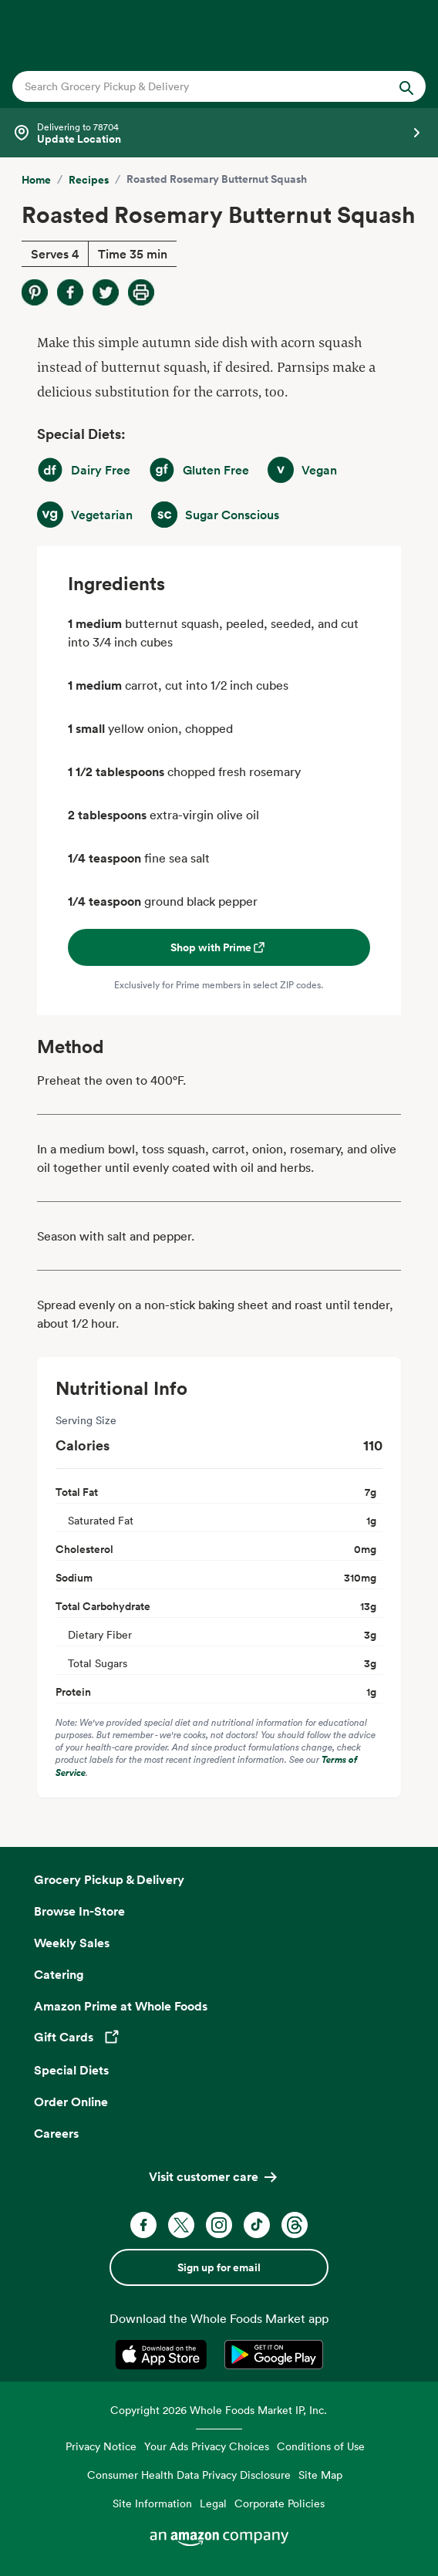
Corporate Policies (279, 2503)
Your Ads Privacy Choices (206, 2446)
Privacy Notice (101, 2446)
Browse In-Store (79, 1910)
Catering (59, 1974)
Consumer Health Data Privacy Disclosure (189, 2474)
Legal (213, 2503)
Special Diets (71, 2069)
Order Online (71, 2101)
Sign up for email (219, 2267)
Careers (56, 2133)
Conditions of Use (321, 2446)
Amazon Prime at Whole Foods (120, 2005)
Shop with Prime (218, 947)
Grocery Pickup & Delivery (109, 1879)
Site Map (320, 2474)
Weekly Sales (72, 1942)
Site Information (152, 2503)
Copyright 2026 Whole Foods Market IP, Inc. (218, 2409)
